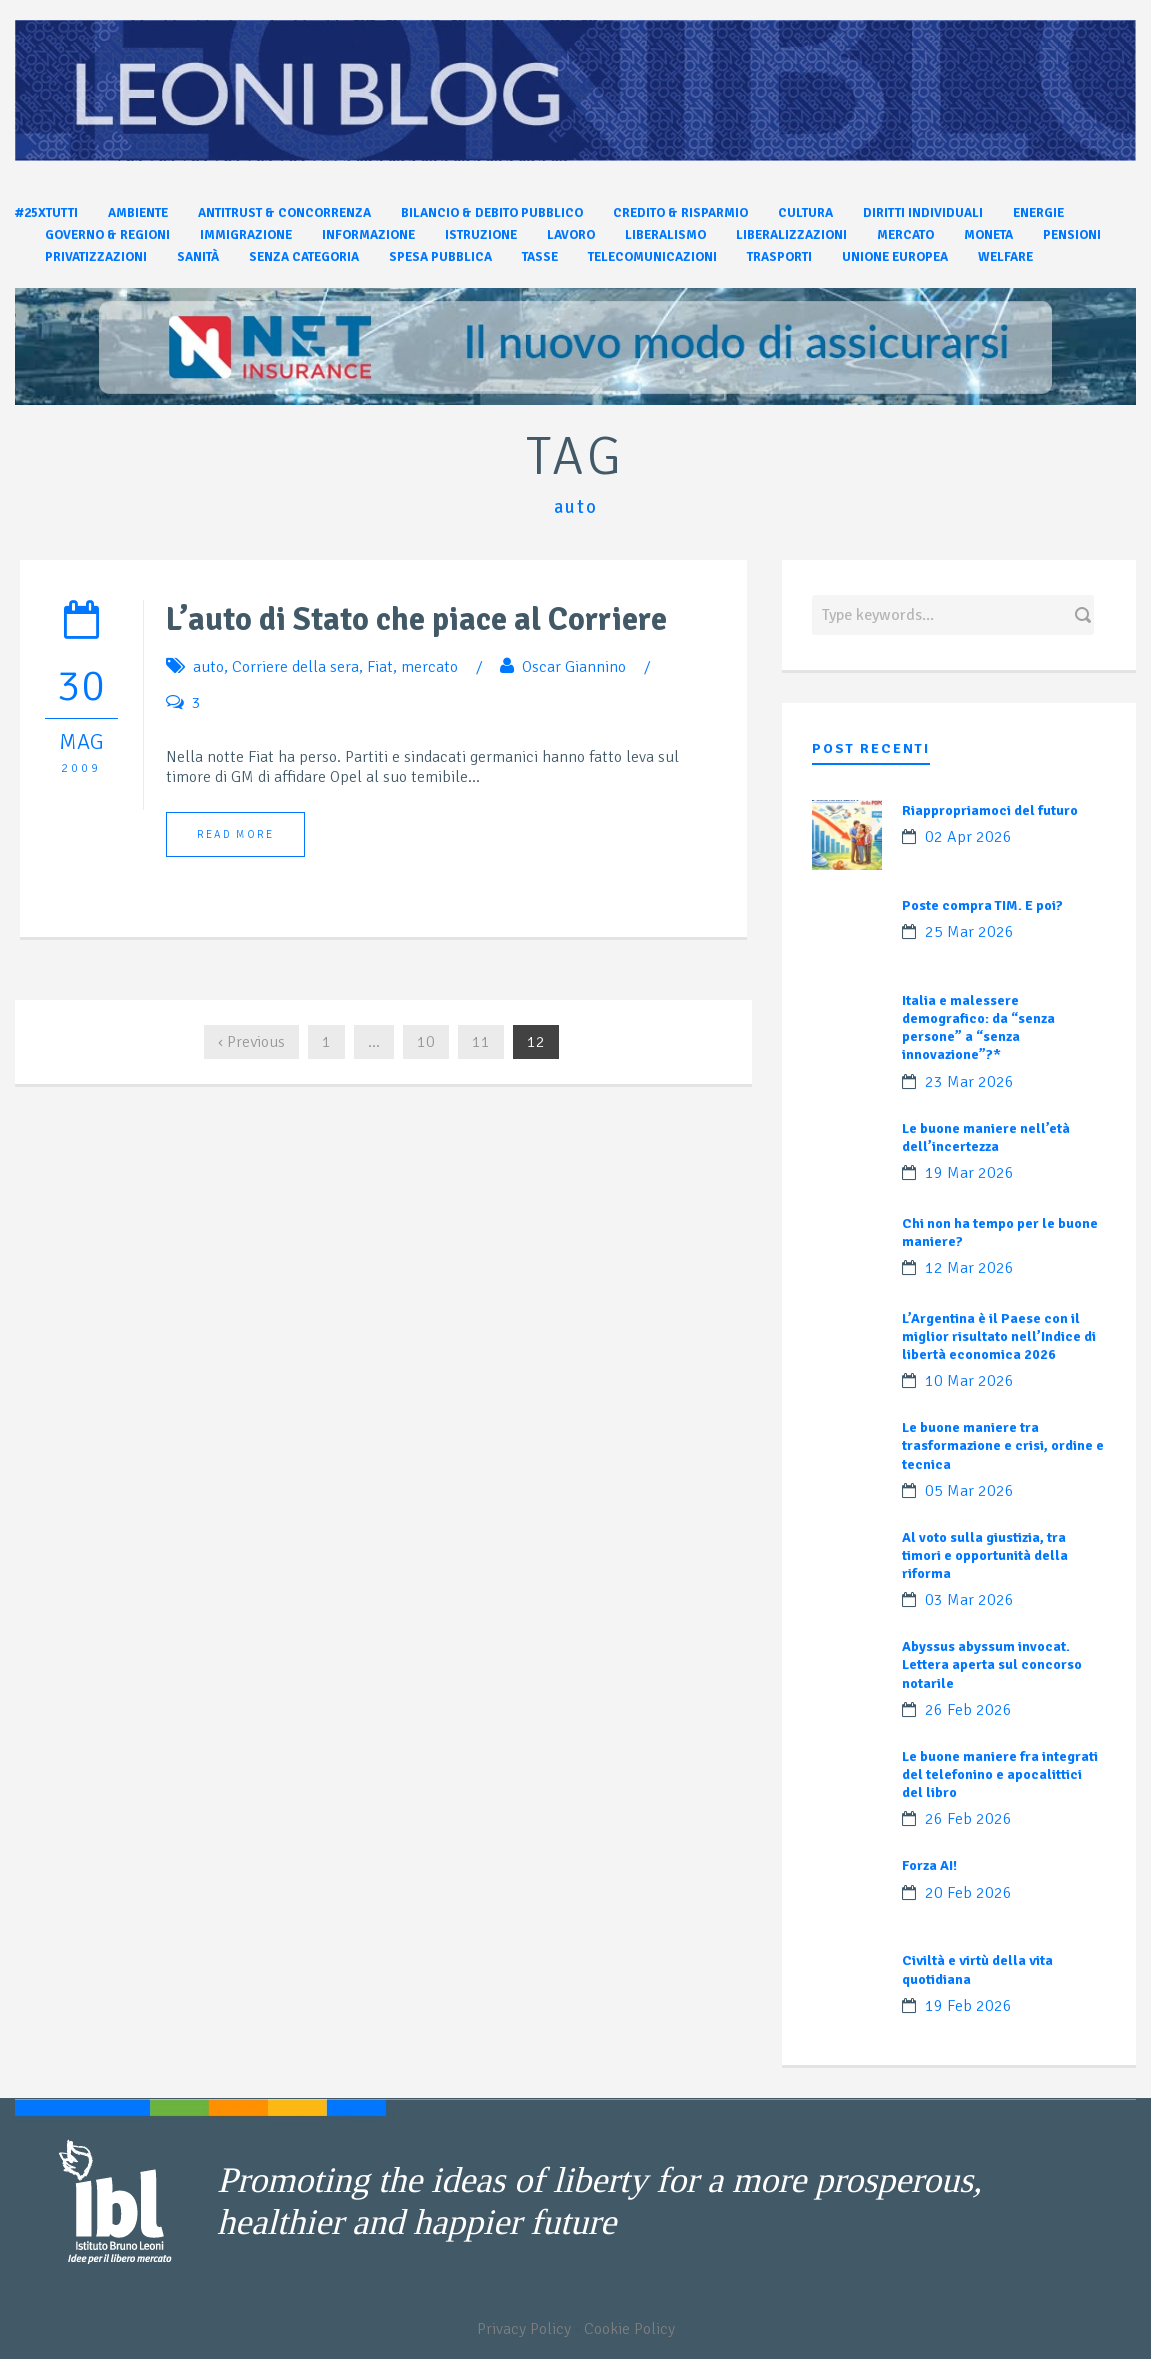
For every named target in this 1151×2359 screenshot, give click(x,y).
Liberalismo (665, 235)
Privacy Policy (524, 2329)
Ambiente (138, 213)
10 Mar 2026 (969, 1381)
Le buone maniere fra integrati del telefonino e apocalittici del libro (1000, 1774)
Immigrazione (246, 235)
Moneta (988, 235)
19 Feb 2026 (968, 2006)
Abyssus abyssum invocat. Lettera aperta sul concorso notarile (992, 1664)
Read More (235, 834)
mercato (429, 667)
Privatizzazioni (96, 257)
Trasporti (779, 257)
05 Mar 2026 (969, 1491)
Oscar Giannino (574, 667)
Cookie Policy (629, 2329)
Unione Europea (895, 257)
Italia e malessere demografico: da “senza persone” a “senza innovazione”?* (978, 1028)
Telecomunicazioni (652, 257)
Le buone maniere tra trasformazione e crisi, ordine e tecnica (1003, 1445)
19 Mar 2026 (969, 1173)
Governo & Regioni (107, 235)
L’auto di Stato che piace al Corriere (416, 619)
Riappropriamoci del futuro (990, 810)
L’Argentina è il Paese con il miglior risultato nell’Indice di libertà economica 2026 (999, 1336)
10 (426, 1042)
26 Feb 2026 (968, 1710)
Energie (1038, 213)
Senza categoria (304, 257)
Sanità (198, 257)
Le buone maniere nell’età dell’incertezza (986, 1137)
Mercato (905, 235)
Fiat (380, 667)
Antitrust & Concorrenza (284, 213)
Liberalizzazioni (791, 235)
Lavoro (571, 235)
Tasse (540, 257)
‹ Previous (251, 1042)
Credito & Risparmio (680, 213)
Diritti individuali (923, 213)
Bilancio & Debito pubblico (492, 213)
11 (481, 1042)
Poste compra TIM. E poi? (982, 905)
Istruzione (481, 235)
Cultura (805, 213)
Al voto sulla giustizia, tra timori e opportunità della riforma (985, 1555)
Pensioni (1072, 235)
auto (208, 667)
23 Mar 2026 (969, 1082)
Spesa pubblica (440, 257)
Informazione (368, 235)
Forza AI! (929, 1865)
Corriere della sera (295, 667)
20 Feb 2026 (968, 1893)
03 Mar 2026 (969, 1600)
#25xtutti (46, 213)
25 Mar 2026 (969, 932)
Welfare (1005, 257)
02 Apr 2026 (968, 837)
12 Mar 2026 (969, 1268)
